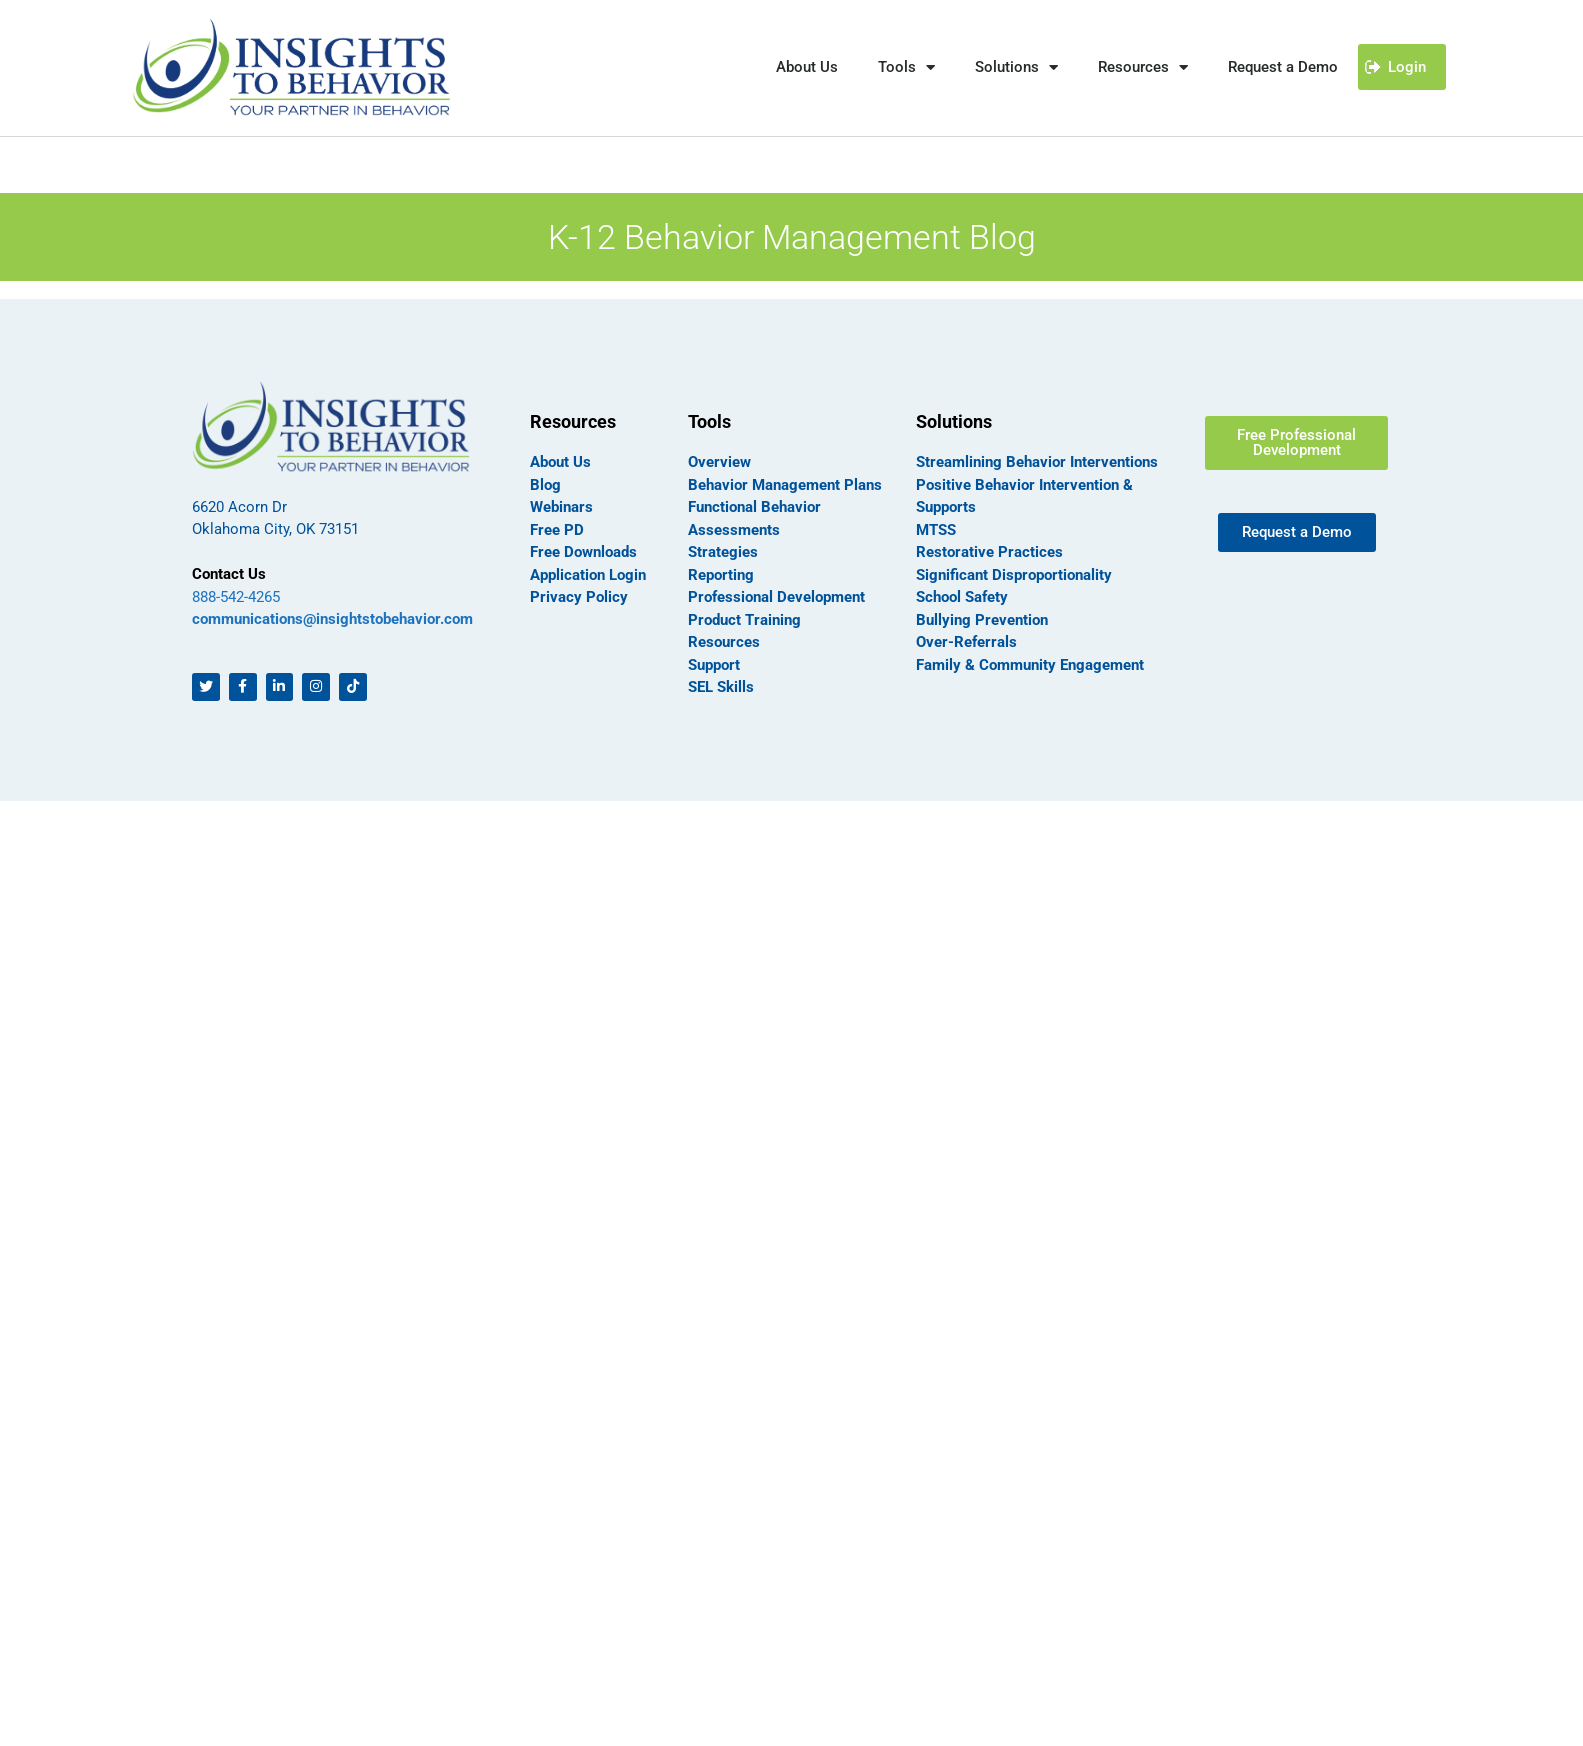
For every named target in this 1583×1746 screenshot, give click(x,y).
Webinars (561, 507)
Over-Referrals (966, 642)
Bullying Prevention (982, 620)
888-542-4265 (236, 597)
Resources (1143, 67)
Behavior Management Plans (785, 485)
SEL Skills (721, 687)
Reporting (721, 575)
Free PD (557, 530)
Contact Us (229, 574)
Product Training (744, 620)
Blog (545, 485)
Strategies (723, 552)
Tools (906, 67)
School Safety (962, 597)
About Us (807, 67)
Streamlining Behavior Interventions (1037, 462)
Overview (719, 462)
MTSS (936, 530)
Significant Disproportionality (1014, 575)
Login (1407, 67)
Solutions (1016, 67)
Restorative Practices (989, 552)
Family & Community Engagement (1030, 665)
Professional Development (776, 597)
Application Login (588, 575)
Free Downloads (583, 552)
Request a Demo (1283, 67)
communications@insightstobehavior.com (332, 619)
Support (714, 665)
